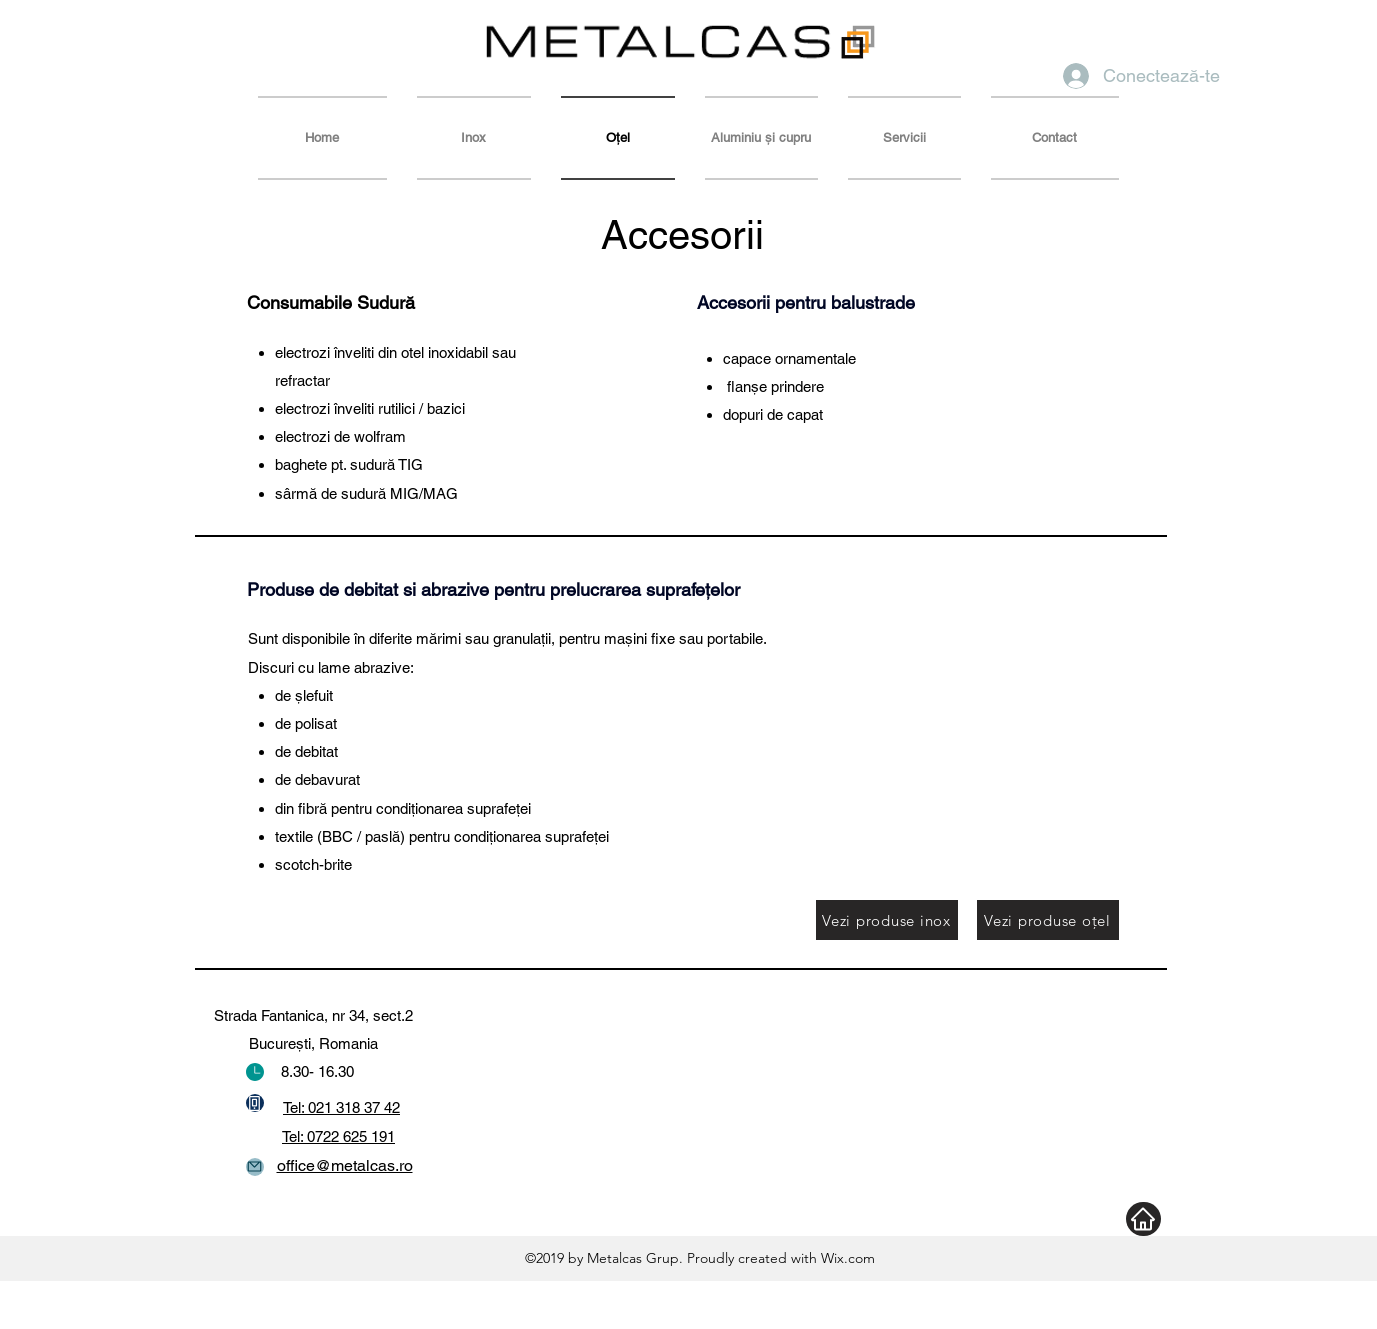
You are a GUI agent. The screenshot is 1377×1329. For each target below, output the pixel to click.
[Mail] (255, 1167)
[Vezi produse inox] (887, 920)
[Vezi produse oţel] (1048, 920)
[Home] (1143, 1219)
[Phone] (255, 1103)
